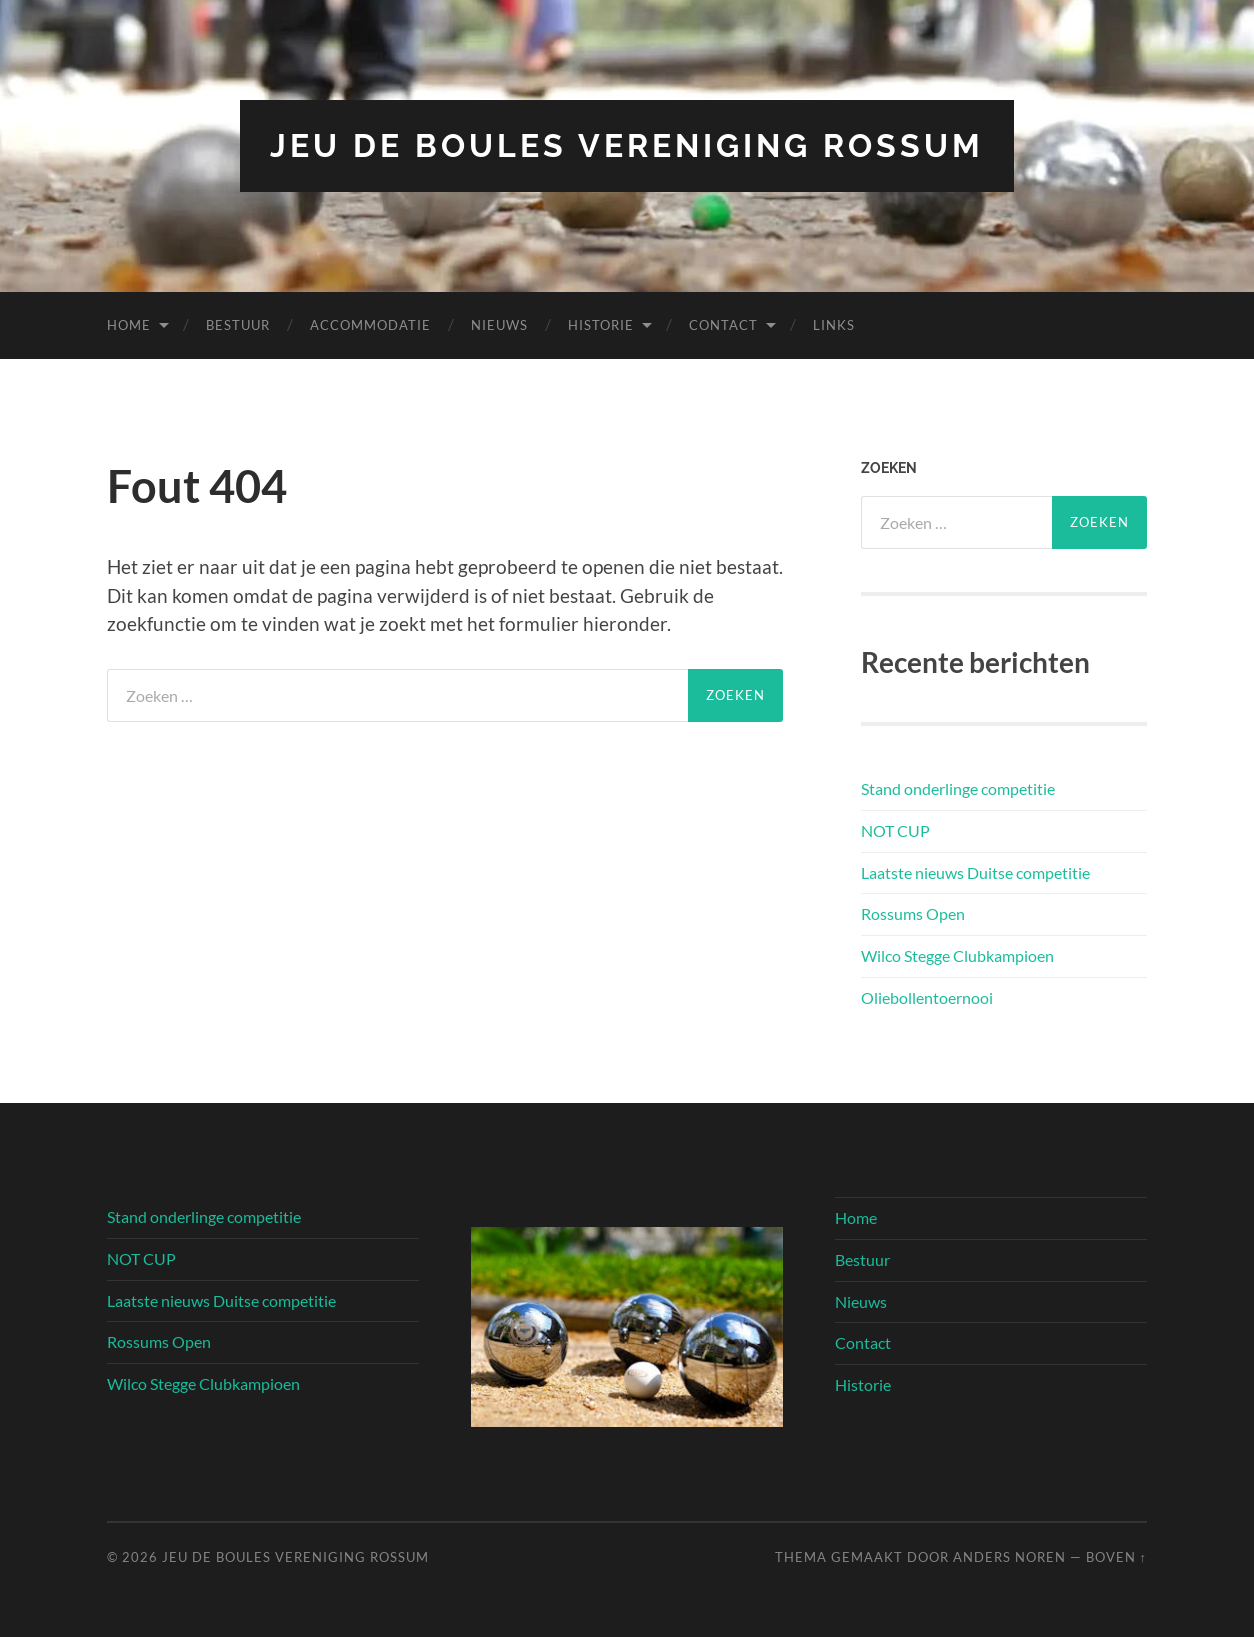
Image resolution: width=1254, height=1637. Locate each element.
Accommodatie (370, 325)
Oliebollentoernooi (927, 997)
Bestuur (238, 325)
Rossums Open (913, 913)
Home (129, 325)
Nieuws (499, 325)
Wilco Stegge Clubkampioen (957, 955)
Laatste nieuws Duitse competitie (975, 872)
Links (834, 325)
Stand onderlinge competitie (958, 788)
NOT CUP (895, 830)
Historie (601, 325)
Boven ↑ (1116, 1557)
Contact (723, 325)
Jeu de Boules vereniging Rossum (627, 145)
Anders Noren (1009, 1557)
